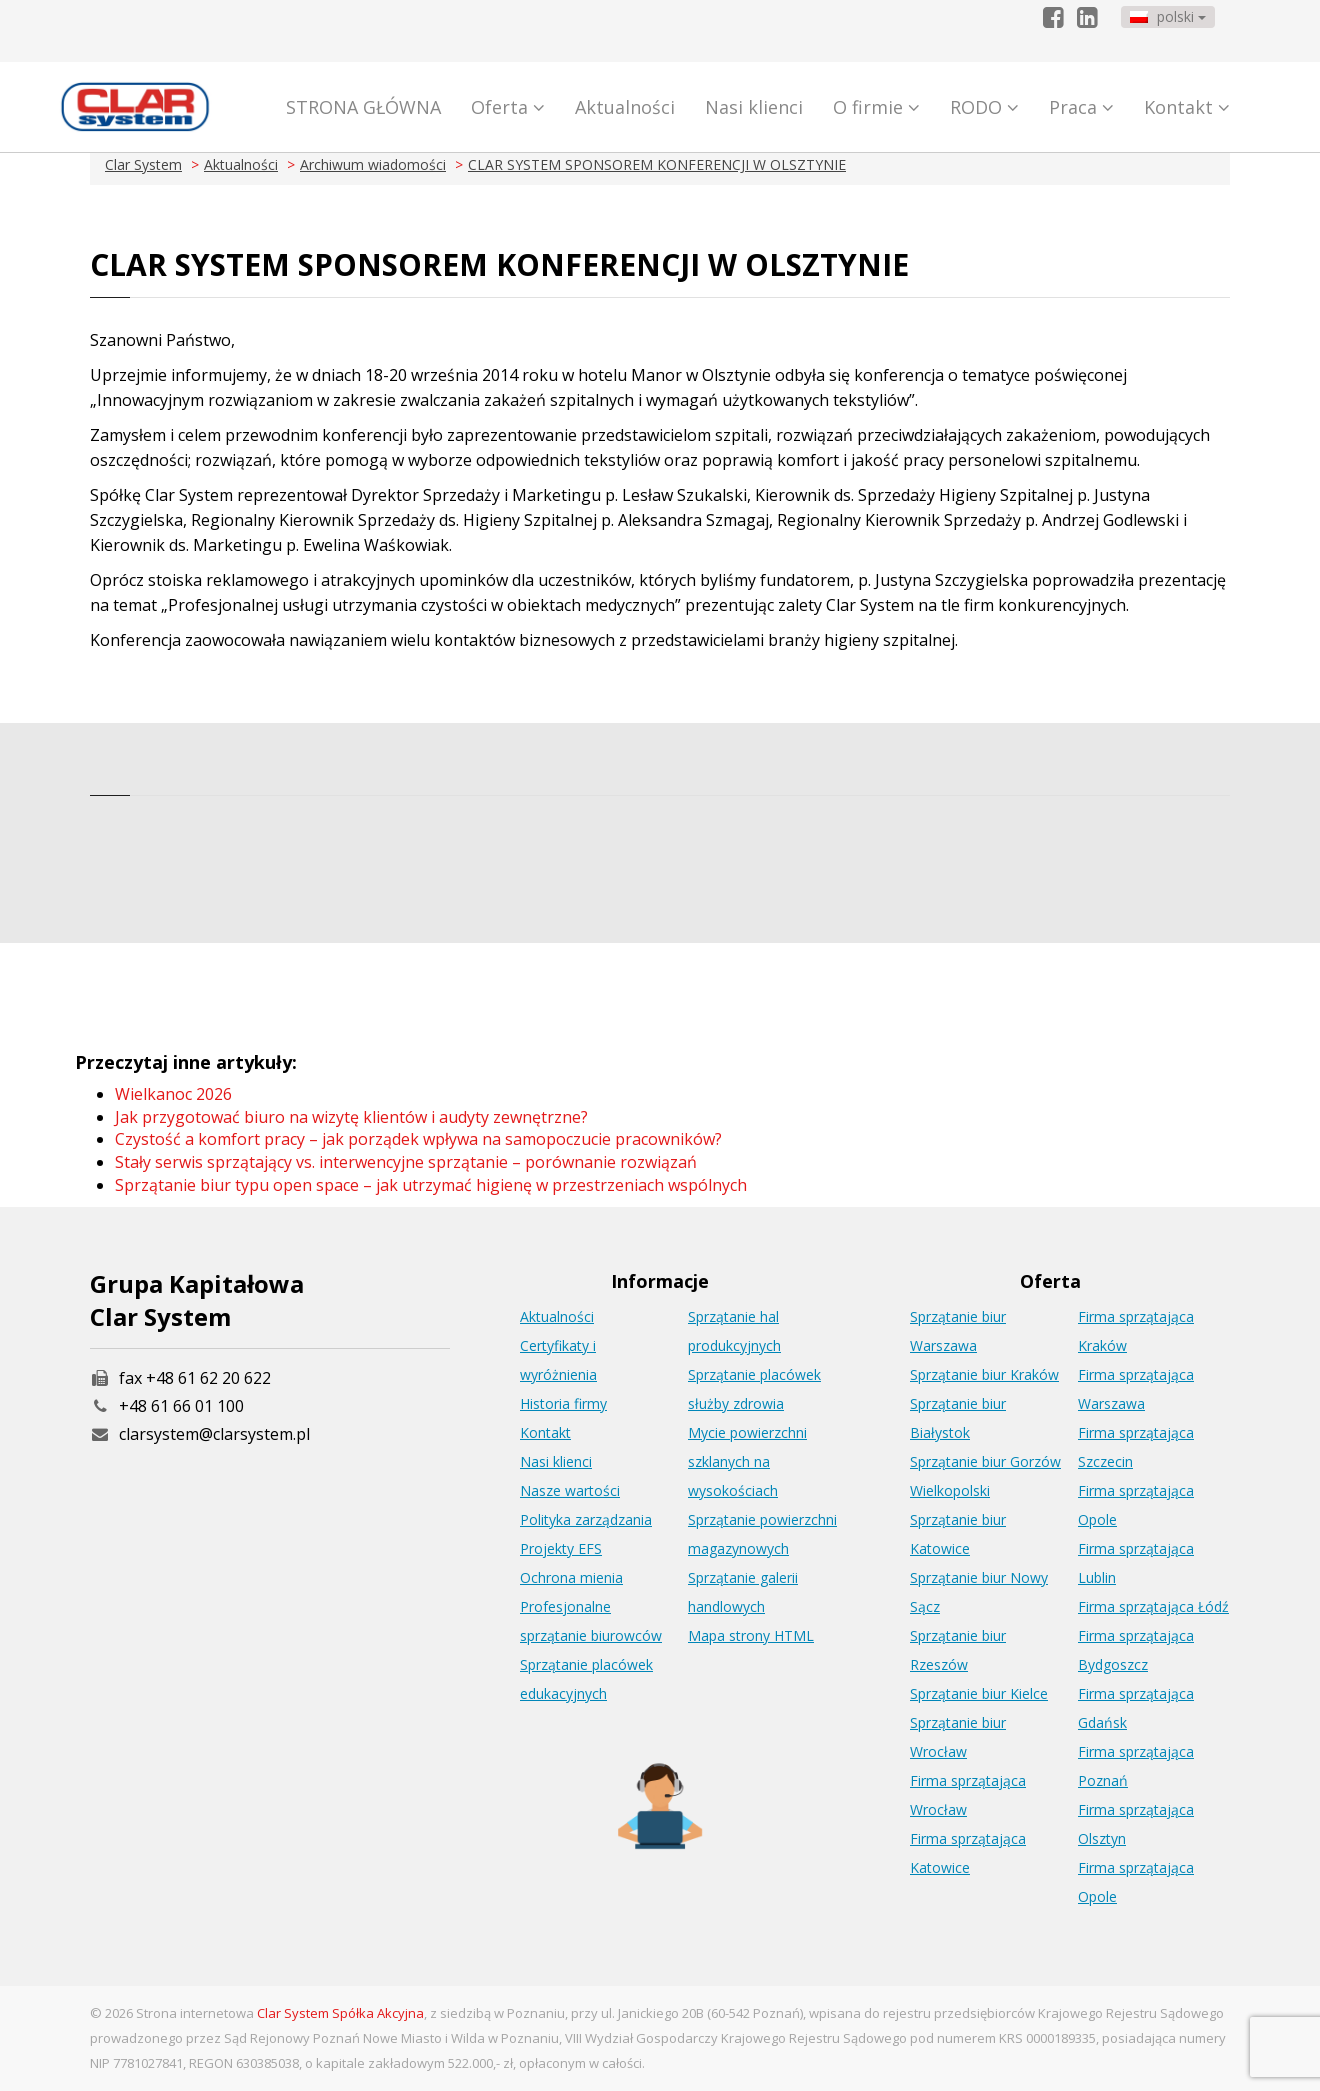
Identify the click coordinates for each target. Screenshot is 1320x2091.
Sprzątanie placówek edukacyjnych (586, 1679)
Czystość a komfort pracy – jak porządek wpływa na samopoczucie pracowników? (418, 1139)
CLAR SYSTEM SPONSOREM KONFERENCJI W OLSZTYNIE (657, 164)
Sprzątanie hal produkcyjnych (734, 1331)
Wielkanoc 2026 (173, 1094)
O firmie (876, 107)
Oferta (508, 107)
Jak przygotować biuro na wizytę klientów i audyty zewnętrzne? (351, 1117)
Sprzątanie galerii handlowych (743, 1592)
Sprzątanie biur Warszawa (958, 1331)
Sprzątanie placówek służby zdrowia (754, 1389)
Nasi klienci (754, 107)
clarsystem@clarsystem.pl (200, 1434)
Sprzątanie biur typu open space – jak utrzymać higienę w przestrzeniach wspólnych (431, 1185)
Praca (1081, 107)
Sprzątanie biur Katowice (958, 1534)
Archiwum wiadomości (373, 164)
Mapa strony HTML (751, 1635)
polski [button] (1168, 16)
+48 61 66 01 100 (181, 1406)
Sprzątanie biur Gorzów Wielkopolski (985, 1476)
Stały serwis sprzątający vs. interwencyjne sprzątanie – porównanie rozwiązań (406, 1162)
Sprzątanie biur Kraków (984, 1374)
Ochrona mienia (571, 1577)
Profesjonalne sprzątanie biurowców (591, 1621)
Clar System (143, 164)
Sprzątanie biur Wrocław (958, 1737)
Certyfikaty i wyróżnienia (558, 1360)
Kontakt (1187, 107)
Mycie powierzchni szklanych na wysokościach (747, 1461)
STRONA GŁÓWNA (363, 107)
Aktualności (625, 107)
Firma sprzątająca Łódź (1153, 1606)
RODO (984, 107)
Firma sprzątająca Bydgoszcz (1136, 1650)
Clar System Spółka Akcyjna (340, 2013)
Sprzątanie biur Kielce (979, 1693)
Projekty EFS (561, 1548)
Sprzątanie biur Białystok (958, 1418)
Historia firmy (563, 1403)
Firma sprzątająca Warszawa (1136, 1389)
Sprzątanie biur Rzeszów (958, 1650)
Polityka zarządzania (586, 1519)
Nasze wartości (570, 1490)
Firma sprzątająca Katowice (968, 1853)
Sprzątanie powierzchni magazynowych (762, 1534)
